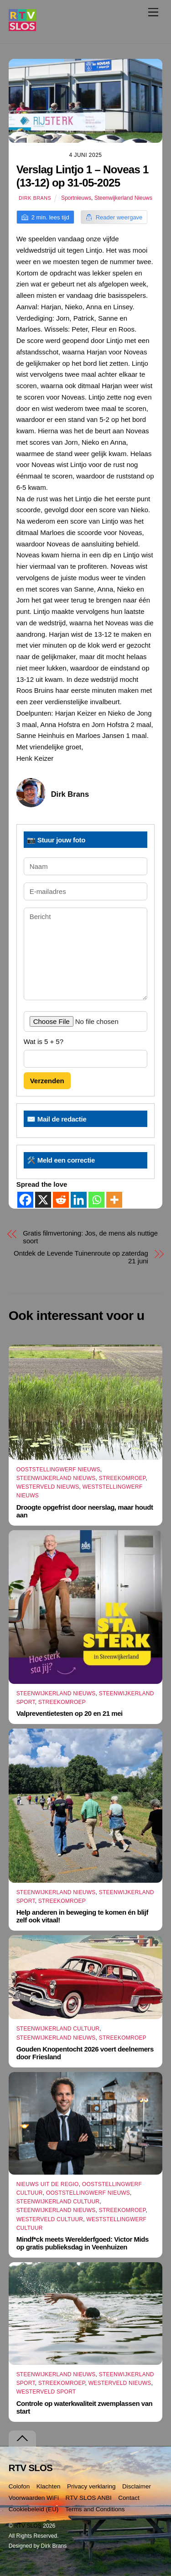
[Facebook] (25, 1200)
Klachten (48, 2486)
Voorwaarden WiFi (34, 2497)
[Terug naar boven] (22, 2438)
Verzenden (47, 1081)
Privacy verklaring (91, 2486)
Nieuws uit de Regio (47, 2184)
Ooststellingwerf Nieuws (58, 1469)
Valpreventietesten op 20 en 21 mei (69, 1713)
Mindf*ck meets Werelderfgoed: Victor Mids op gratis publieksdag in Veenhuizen (82, 2243)
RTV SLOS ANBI (89, 2497)
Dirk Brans (35, 198)
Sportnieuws (76, 198)
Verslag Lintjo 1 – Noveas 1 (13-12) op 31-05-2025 (82, 176)
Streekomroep (122, 1478)
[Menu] (153, 12)
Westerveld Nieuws (47, 1487)
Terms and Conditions (95, 2509)
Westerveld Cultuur (49, 2219)
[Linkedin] (79, 1200)
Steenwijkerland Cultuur (58, 2028)
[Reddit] (61, 1200)
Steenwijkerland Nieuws (123, 198)
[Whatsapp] (96, 1200)
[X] (43, 1200)
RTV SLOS (27, 2526)
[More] (114, 1200)
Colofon (19, 2486)
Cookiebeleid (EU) (34, 2509)
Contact (129, 2497)
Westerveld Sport (46, 2392)
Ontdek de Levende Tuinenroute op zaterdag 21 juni (81, 1257)
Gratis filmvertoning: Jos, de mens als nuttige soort (90, 1237)
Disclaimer (136, 2486)
